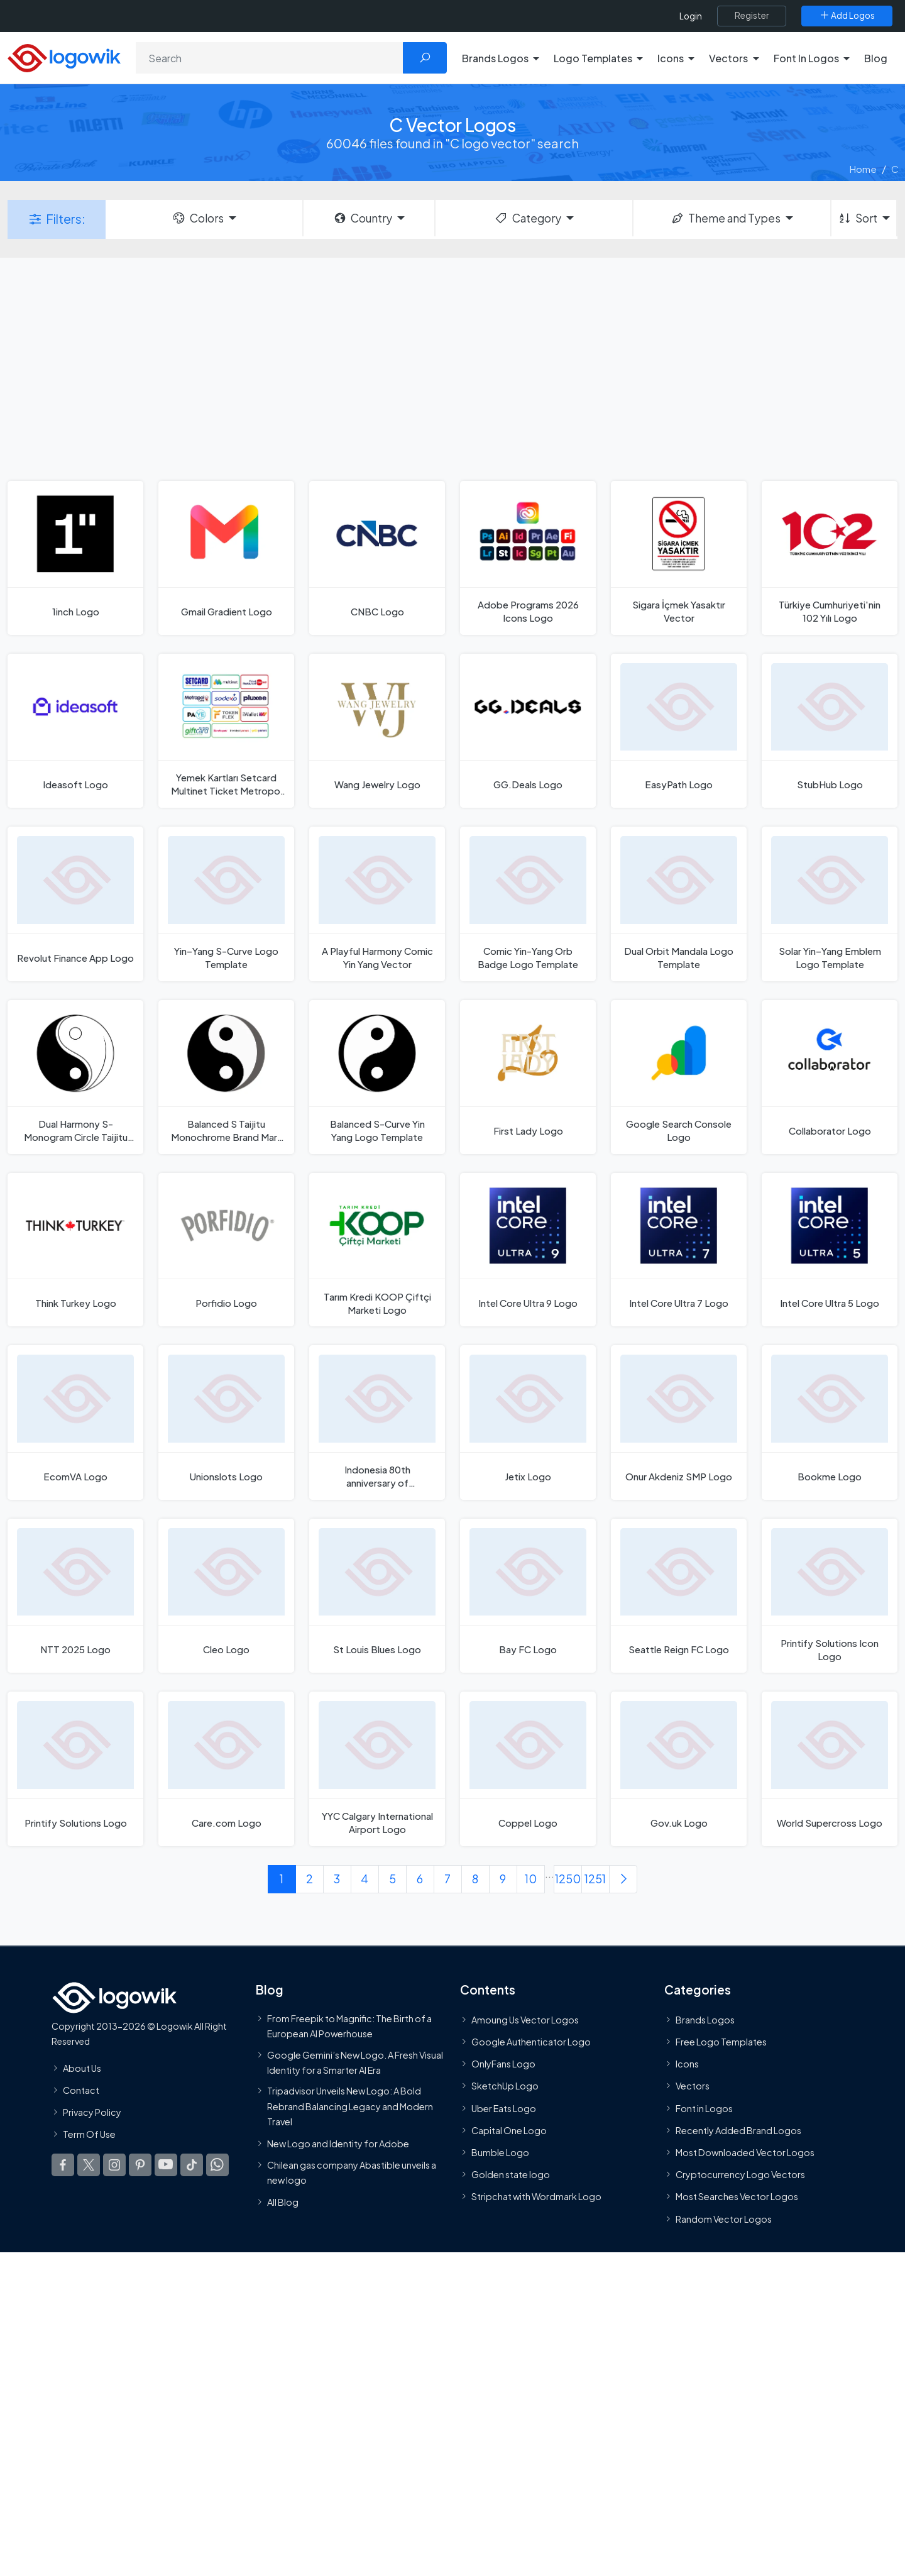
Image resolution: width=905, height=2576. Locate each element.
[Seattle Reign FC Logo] (679, 1596)
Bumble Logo (500, 2152)
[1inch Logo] (75, 558)
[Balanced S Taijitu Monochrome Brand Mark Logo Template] (226, 1077)
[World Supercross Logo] (829, 1769)
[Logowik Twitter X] (88, 2165)
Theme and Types (726, 218)
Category (527, 218)
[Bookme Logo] (829, 1422)
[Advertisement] (452, 368)
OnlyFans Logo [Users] (503, 2063)
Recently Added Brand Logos (738, 2129)
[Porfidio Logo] (226, 1250)
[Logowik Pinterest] (140, 2165)
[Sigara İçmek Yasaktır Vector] (679, 558)
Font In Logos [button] (806, 58)
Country (362, 218)
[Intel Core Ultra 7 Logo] (679, 1250)
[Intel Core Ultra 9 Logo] (528, 1250)
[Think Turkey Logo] (75, 1250)
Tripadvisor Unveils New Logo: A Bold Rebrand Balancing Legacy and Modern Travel (350, 2106)
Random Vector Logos (724, 2218)
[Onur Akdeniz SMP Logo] (679, 1422)
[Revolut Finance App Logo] (75, 904)
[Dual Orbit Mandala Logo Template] (679, 904)
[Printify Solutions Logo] (75, 1769)
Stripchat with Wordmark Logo (536, 2196)
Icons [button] (670, 58)
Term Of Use (89, 2134)
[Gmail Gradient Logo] (226, 558)
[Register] (751, 16)
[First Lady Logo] (528, 1077)
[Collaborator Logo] (829, 1077)
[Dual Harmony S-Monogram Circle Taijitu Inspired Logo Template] (75, 1077)
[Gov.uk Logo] (679, 1769)
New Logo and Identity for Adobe (338, 2143)
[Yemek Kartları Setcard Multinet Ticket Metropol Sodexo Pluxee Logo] (226, 731)
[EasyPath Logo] (679, 731)
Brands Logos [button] (495, 58)
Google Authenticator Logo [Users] (531, 2041)
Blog (875, 58)
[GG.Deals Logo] (528, 731)
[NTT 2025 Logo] (75, 1596)
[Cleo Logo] (226, 1596)
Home (863, 169)
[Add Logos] (846, 16)
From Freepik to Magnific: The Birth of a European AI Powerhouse (349, 2025)
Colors (197, 218)
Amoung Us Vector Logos (525, 2019)
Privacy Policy (92, 2112)
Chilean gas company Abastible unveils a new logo (351, 2172)
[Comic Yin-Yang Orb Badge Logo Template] (528, 904)
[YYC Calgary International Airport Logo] (377, 1769)
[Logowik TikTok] (191, 2165)
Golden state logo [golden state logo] (510, 2174)
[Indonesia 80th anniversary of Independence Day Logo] (377, 1422)
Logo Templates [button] (593, 58)
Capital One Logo (509, 2129)
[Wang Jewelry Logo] (377, 731)
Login (690, 16)
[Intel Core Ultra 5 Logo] (829, 1250)
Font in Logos (704, 2107)
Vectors (693, 2085)
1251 (595, 1879)
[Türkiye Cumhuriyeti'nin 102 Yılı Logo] (829, 558)
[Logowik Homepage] (64, 56)
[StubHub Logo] (829, 731)
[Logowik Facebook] (63, 2165)
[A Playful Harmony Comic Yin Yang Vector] (377, 904)
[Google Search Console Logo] (679, 1077)
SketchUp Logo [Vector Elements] (505, 2085)
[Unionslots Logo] (226, 1422)
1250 (568, 1879)
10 (531, 1879)
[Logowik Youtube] (166, 2165)
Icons (687, 2063)
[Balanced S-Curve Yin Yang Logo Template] (377, 1077)
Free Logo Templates (721, 2041)
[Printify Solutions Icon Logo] (829, 1596)
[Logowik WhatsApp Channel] (217, 2165)
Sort (857, 218)
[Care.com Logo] (226, 1769)
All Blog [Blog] (283, 2202)
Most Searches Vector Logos (737, 2196)
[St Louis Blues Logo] (377, 1596)
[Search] (269, 58)
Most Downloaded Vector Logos (745, 2152)
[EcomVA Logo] (75, 1422)
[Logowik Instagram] (114, 2165)
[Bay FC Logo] (528, 1596)
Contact (81, 2089)
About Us (82, 2067)
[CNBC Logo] (377, 558)
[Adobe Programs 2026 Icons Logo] (528, 558)
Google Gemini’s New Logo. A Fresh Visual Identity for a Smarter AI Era (355, 2062)
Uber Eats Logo (503, 2107)
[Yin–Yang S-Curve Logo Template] (226, 904)
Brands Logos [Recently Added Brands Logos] (705, 2019)
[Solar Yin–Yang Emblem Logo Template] (829, 904)
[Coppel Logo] (528, 1769)
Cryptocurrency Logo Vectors (740, 2174)
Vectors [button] (728, 58)
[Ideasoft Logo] (75, 731)
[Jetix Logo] (528, 1422)
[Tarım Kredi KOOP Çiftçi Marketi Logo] (377, 1250)
